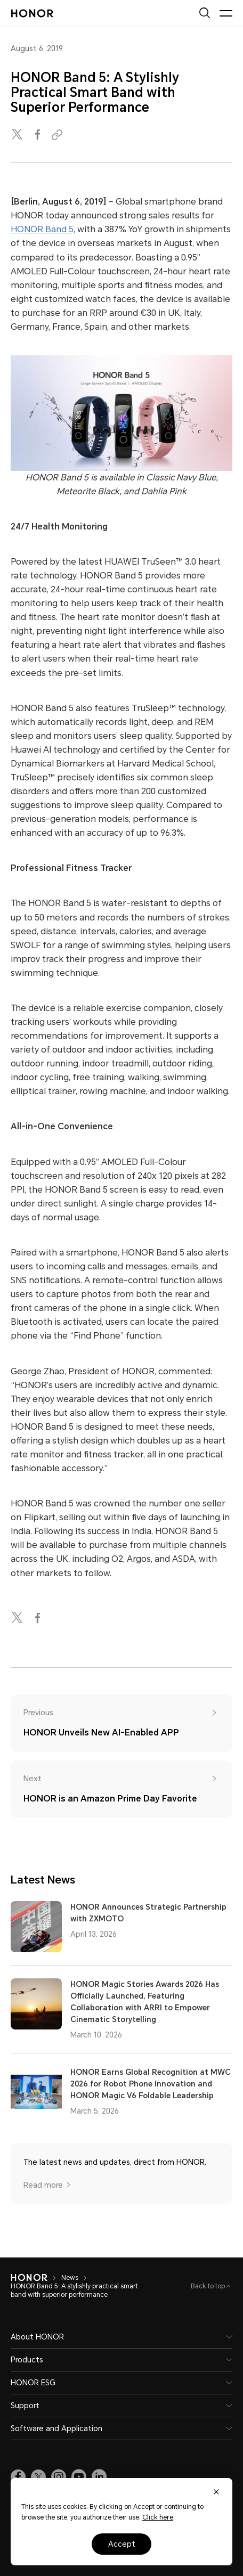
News (69, 2277)
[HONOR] (29, 2277)
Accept (121, 2544)
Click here (157, 2517)
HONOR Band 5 (42, 229)
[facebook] (38, 135)
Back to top (208, 2286)
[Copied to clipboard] (58, 135)
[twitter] (18, 135)
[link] (18, 2477)
